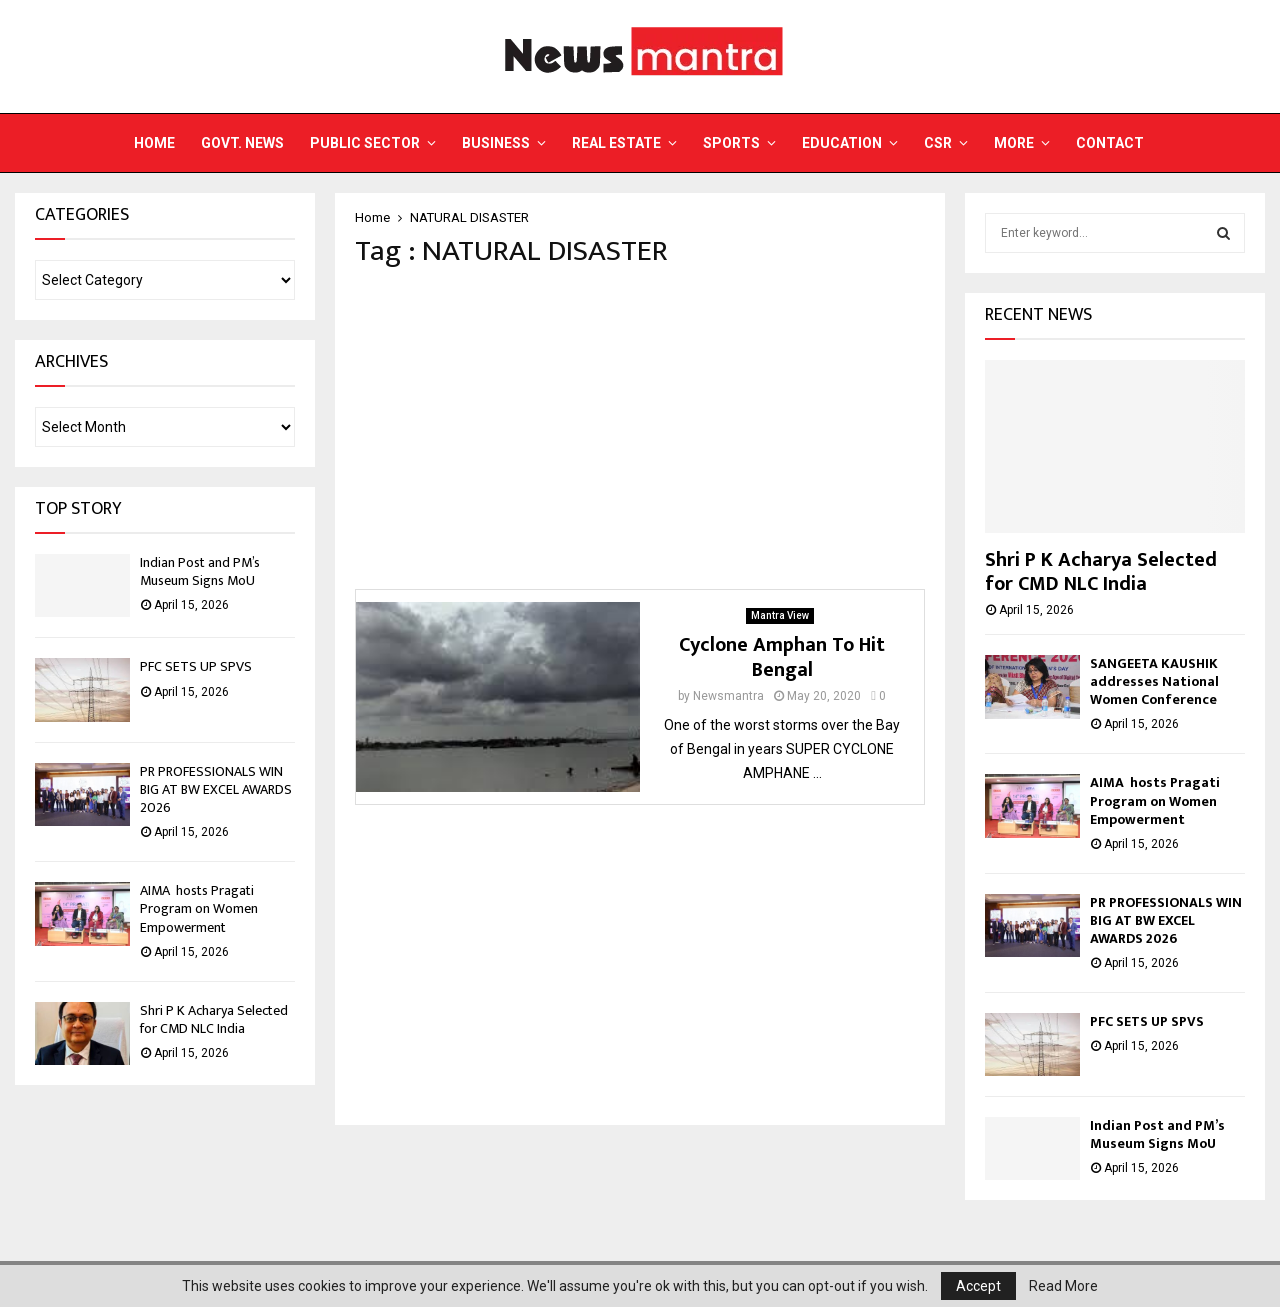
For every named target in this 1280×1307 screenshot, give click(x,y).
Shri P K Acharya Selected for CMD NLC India (214, 1019)
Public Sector (365, 143)
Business (496, 143)
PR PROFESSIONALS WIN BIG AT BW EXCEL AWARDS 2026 (216, 789)
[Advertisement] (640, 429)
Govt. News (242, 143)
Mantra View (780, 615)
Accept (978, 1286)
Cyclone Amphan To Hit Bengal (782, 657)
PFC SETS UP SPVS (196, 666)
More (1014, 143)
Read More (1063, 1286)
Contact (1110, 143)
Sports (731, 143)
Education (842, 143)
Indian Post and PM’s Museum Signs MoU (200, 571)
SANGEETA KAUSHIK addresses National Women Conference (1154, 681)
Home (154, 143)
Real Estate (616, 143)
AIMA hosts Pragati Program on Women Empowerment (199, 908)
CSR (938, 143)
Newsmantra (728, 696)
